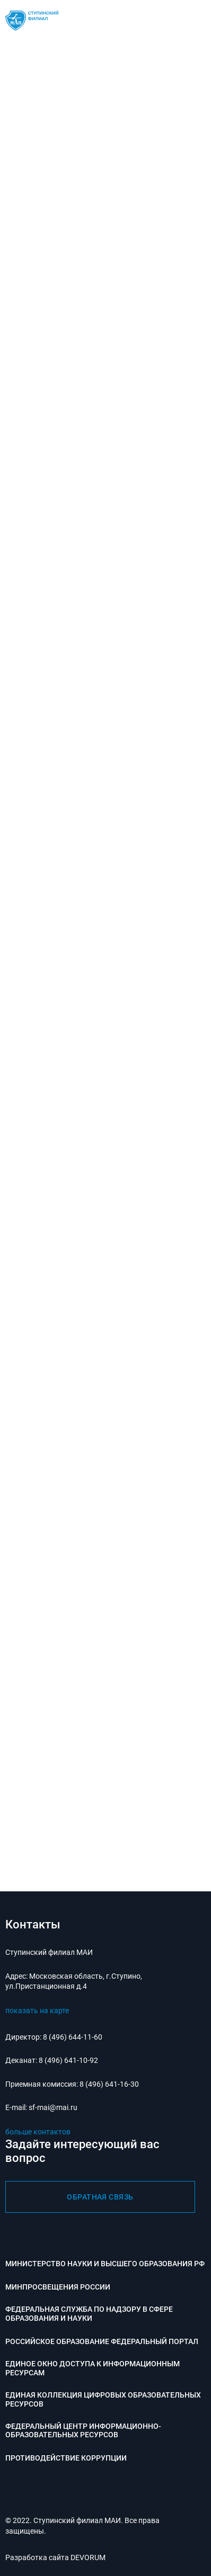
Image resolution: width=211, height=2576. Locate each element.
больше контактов (38, 2132)
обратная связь (100, 2197)
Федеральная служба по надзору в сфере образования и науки (89, 2313)
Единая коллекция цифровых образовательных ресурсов (103, 2399)
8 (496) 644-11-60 (72, 2037)
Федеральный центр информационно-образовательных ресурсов (83, 2430)
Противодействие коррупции (66, 2458)
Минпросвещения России (57, 2287)
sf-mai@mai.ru (53, 2107)
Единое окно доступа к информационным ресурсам (92, 2368)
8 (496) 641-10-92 (68, 2060)
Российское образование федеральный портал (101, 2341)
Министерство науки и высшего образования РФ (105, 2263)
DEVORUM (88, 2557)
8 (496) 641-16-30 (109, 2084)
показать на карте (37, 2010)
